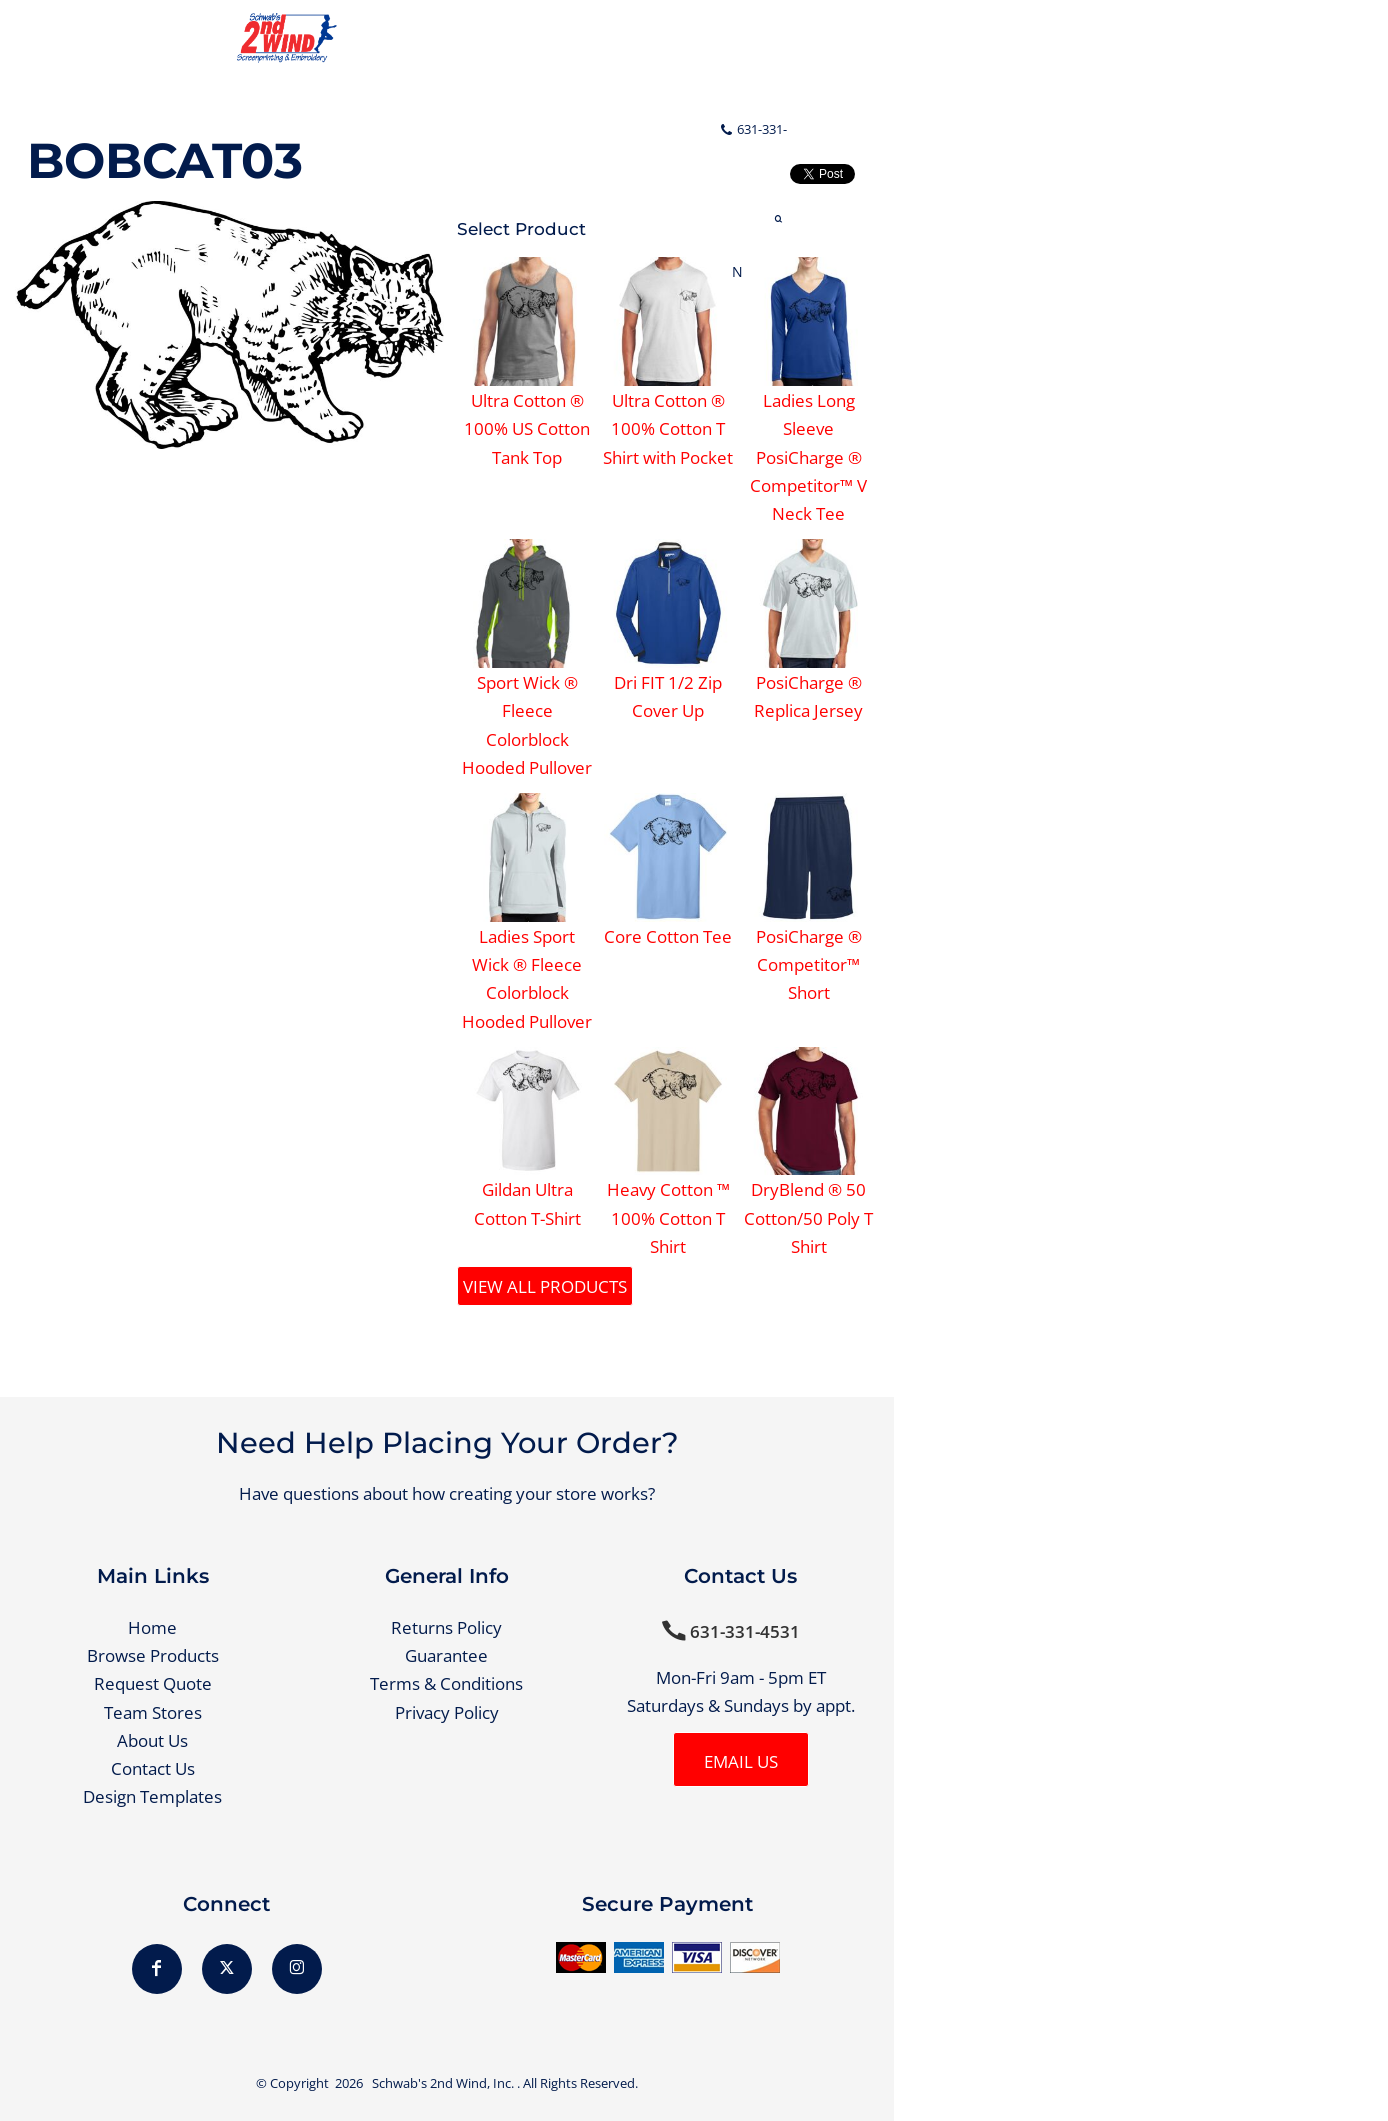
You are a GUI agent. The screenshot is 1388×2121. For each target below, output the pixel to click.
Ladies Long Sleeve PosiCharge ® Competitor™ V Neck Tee (808, 457)
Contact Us (153, 1768)
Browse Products (153, 1655)
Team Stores (153, 1712)
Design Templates (152, 1796)
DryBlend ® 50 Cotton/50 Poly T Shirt (808, 1218)
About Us (152, 1740)
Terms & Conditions (446, 1683)
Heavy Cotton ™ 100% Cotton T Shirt (668, 1218)
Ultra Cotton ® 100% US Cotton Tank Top (527, 429)
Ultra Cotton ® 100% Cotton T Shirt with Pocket (668, 429)
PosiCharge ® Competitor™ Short (809, 965)
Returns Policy (446, 1627)
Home (152, 1627)
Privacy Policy (447, 1712)
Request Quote (153, 1683)
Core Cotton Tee (668, 936)
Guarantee (446, 1655)
